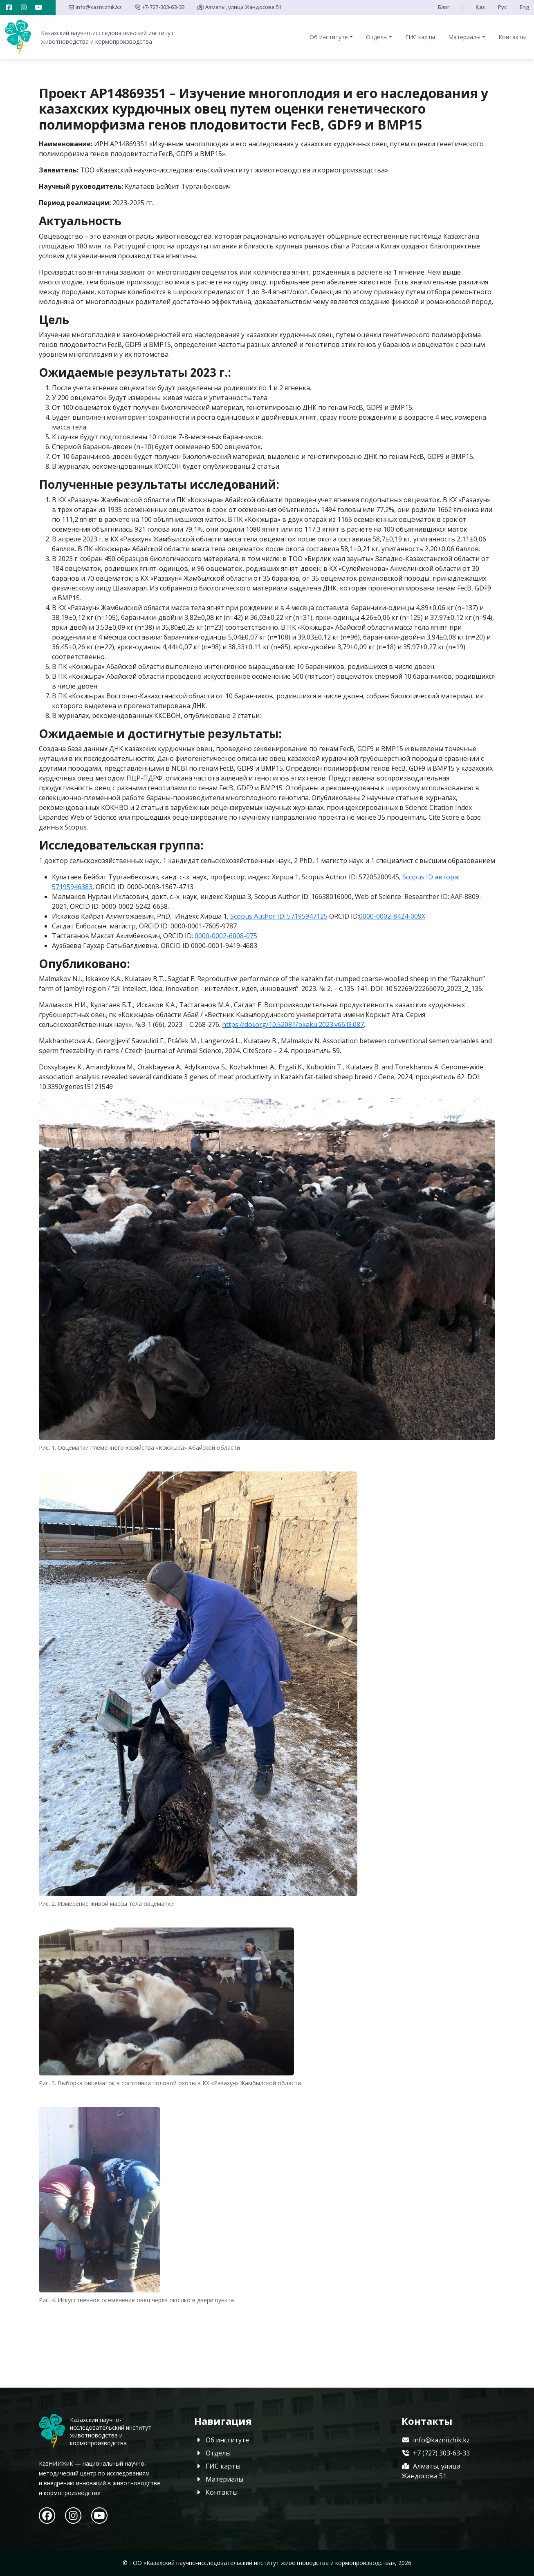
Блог (443, 7)
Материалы (464, 37)
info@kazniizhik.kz (95, 7)
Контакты (512, 37)
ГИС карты (420, 37)
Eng (524, 7)
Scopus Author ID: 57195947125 (279, 916)
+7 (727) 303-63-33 (436, 2453)
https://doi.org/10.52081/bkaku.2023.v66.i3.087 (293, 1024)
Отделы (377, 37)
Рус (502, 7)
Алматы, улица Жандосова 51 (239, 7)
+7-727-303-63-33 (159, 7)
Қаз (480, 7)
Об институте (329, 37)
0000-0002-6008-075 (226, 935)
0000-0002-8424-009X (392, 916)
